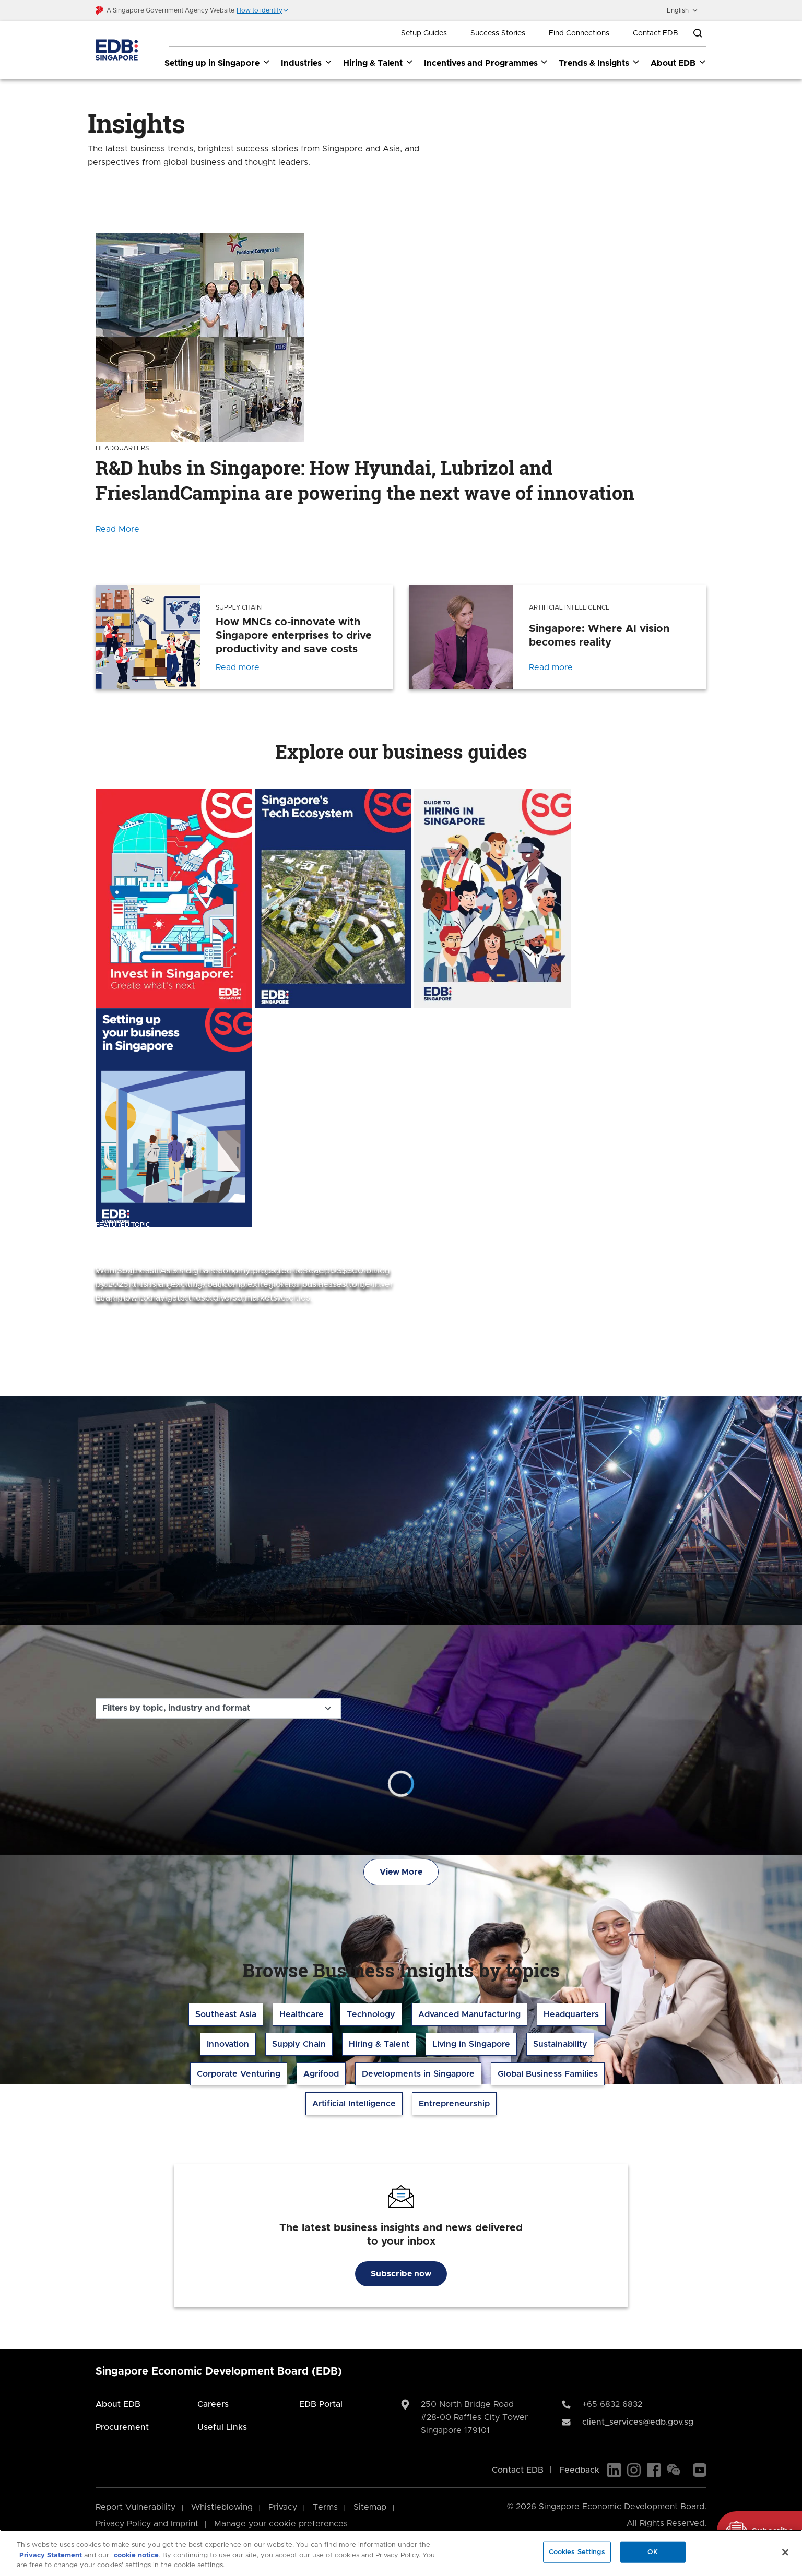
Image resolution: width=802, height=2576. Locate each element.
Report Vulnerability (135, 2507)
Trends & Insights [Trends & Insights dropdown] (599, 62)
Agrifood (321, 2074)
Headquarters (571, 2014)
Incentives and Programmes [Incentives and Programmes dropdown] (486, 62)
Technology (371, 2014)
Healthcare (301, 2014)
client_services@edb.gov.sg (637, 2422)
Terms (325, 2507)
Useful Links (222, 2427)
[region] (401, 2553)
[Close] (785, 2552)
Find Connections (579, 33)
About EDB (118, 2404)
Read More (117, 529)
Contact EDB (655, 33)
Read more (238, 667)
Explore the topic (146, 1339)
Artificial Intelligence (354, 2104)
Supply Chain (299, 2044)
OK (652, 2551)
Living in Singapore (471, 2044)
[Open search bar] (697, 33)
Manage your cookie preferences (281, 2524)
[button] (263, 10)
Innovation (228, 2044)
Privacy (282, 2507)
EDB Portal (321, 2404)
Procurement (122, 2427)
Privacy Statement (50, 2555)
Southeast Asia (225, 2014)
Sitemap (369, 2507)
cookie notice (136, 2555)
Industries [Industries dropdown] (307, 62)
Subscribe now (401, 2274)
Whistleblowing (222, 2507)
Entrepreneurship (454, 2104)
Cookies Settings (577, 2551)
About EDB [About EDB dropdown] (678, 62)
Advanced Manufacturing (469, 2014)
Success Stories (497, 33)
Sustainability (560, 2044)
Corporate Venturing (238, 2074)
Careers (213, 2404)
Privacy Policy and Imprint (147, 2524)
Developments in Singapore (418, 2074)
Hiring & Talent (379, 2044)
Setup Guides (424, 33)
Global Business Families (548, 2074)
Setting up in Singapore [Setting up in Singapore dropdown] (217, 62)
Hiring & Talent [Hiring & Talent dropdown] (378, 62)
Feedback (579, 2470)
